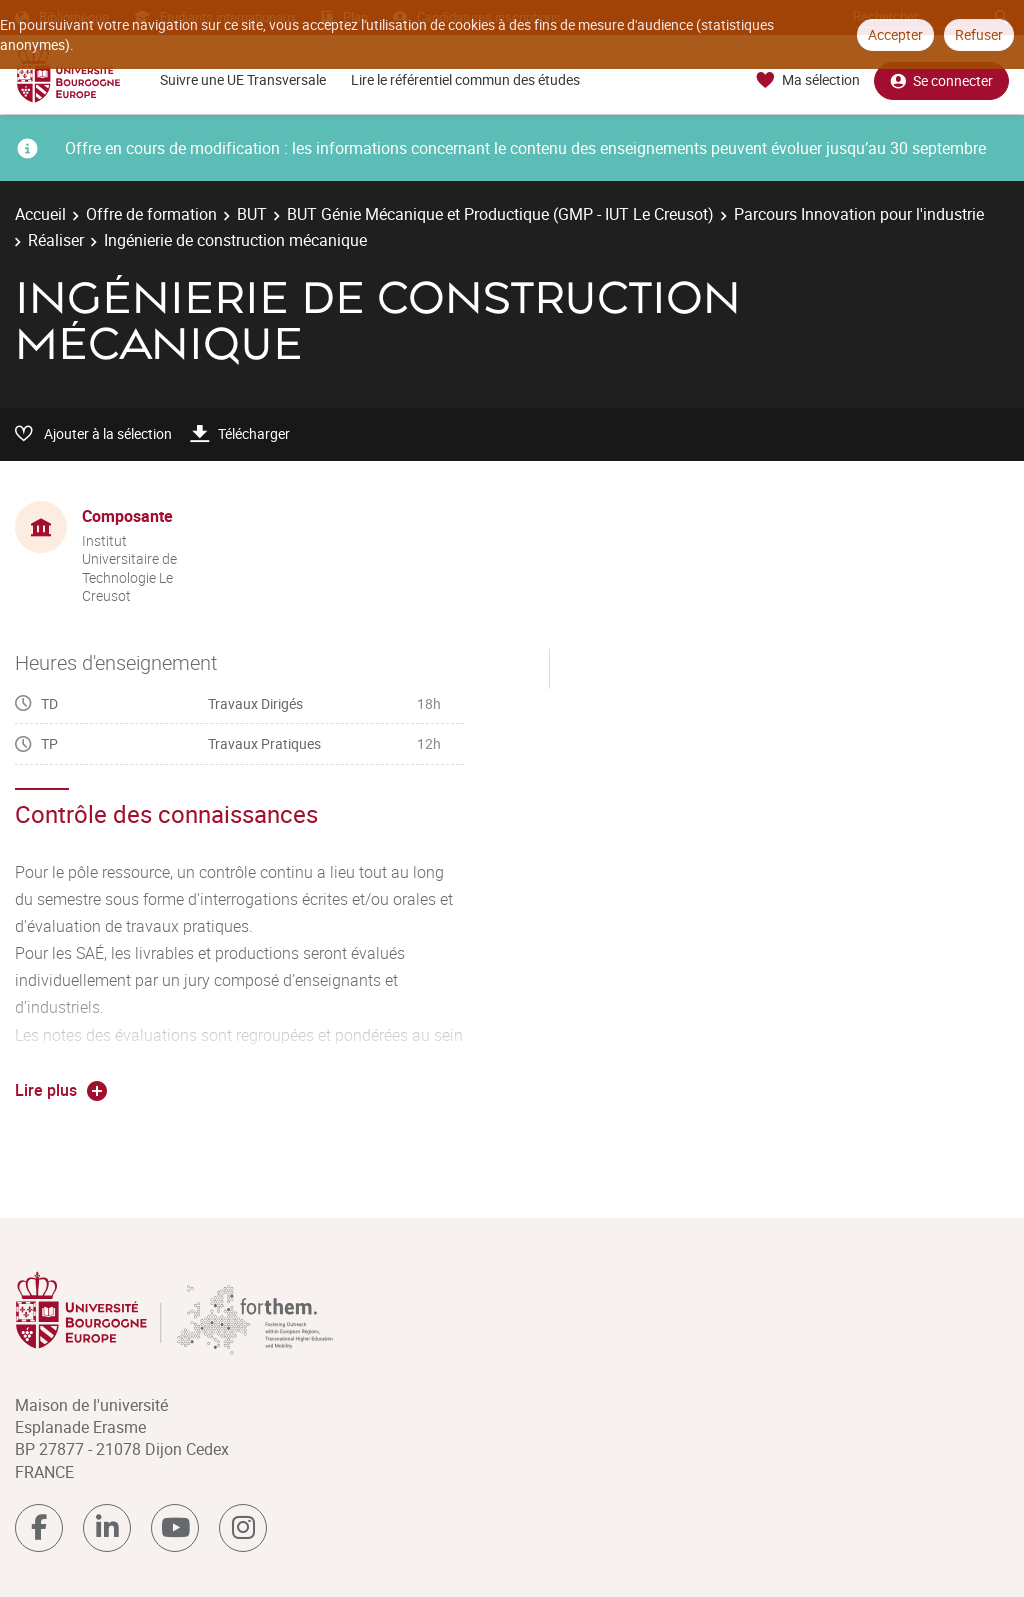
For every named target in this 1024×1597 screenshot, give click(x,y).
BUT (252, 214)
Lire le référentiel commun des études (465, 79)
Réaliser (56, 240)
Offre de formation (151, 214)
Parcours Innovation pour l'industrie (859, 214)
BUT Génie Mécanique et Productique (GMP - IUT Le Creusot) (500, 214)
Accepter (895, 34)
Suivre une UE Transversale (243, 79)
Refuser (979, 34)
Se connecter (941, 80)
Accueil (40, 214)
